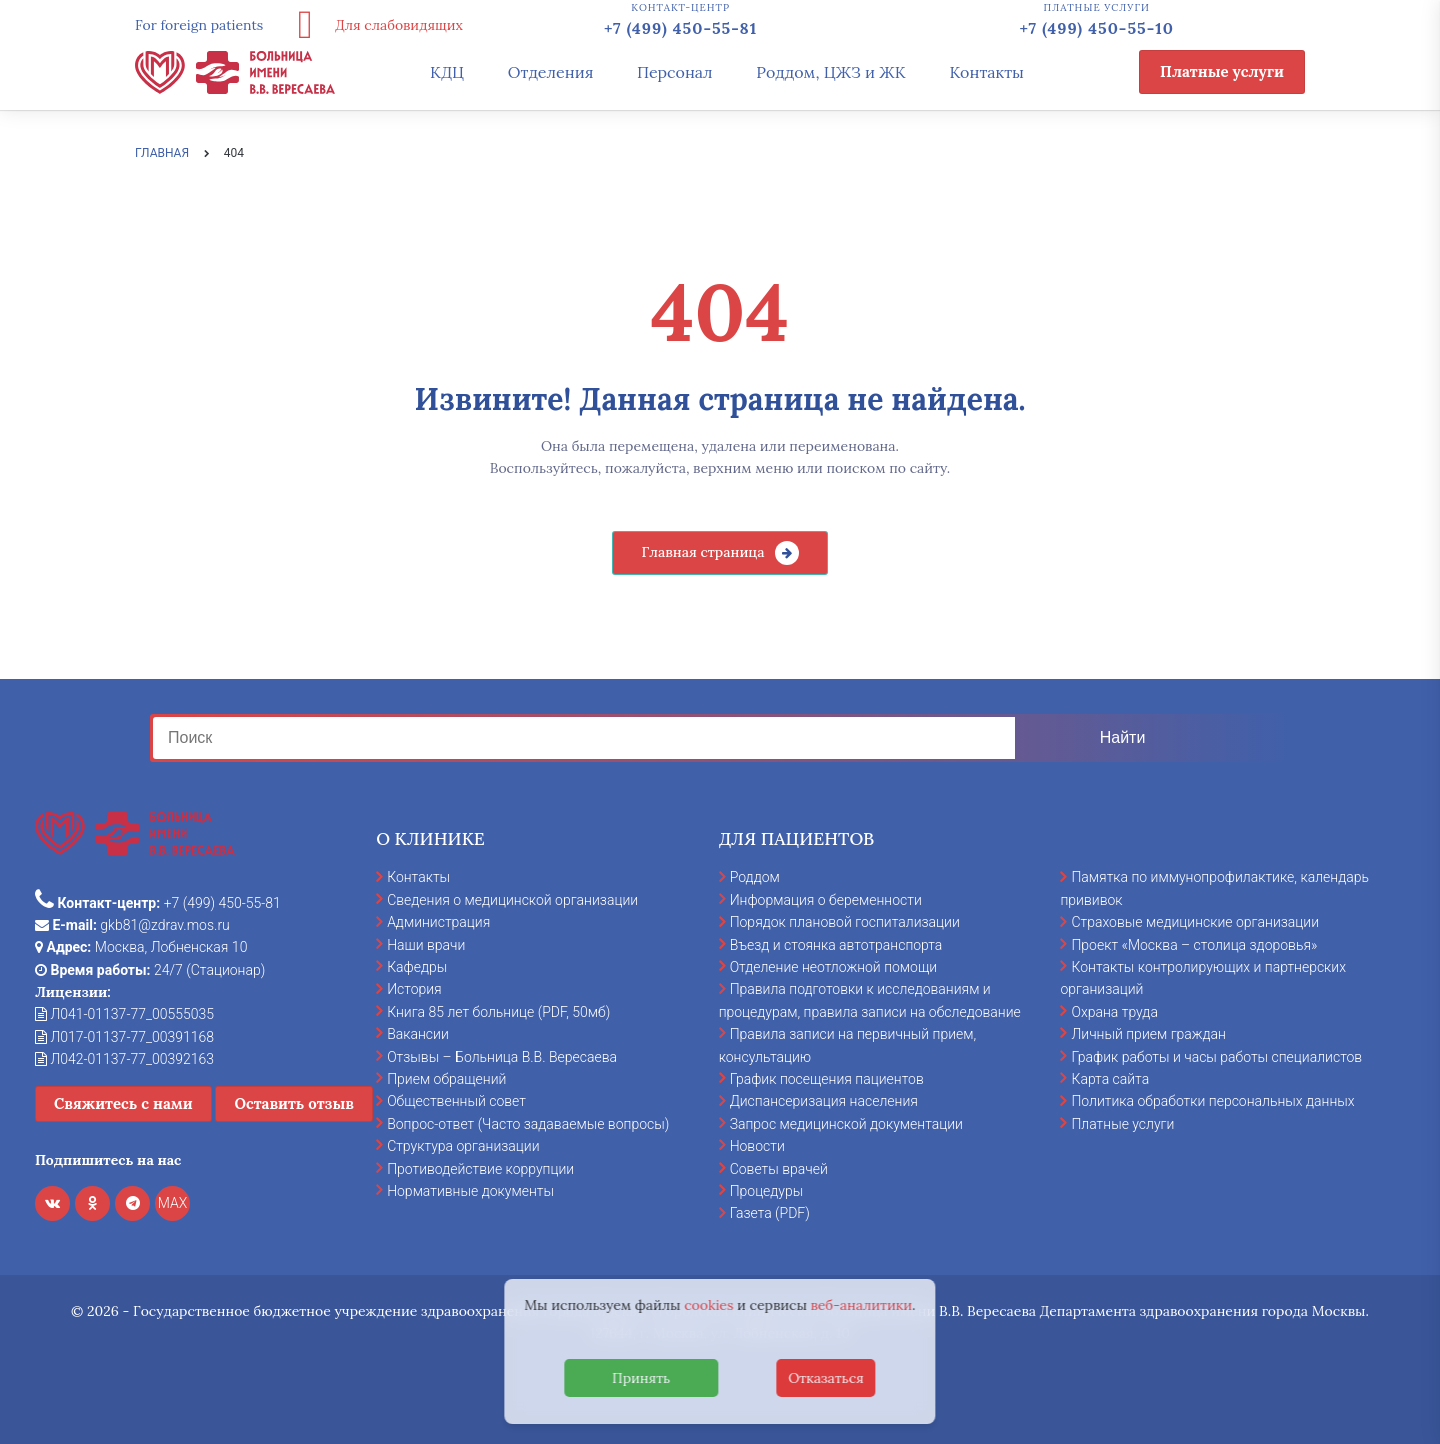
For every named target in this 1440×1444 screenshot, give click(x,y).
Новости (757, 1146)
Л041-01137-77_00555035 (124, 1014)
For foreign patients (199, 25)
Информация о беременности (826, 900)
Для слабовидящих (373, 25)
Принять (641, 1378)
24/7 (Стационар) (150, 970)
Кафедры (417, 967)
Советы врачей (779, 1169)
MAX (173, 1203)
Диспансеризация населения (824, 1101)
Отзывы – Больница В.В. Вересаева (502, 1057)
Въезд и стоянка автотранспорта (836, 945)
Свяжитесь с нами (123, 1103)
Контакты (986, 72)
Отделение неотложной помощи (833, 967)
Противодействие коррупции (480, 1169)
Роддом (755, 877)
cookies (708, 1305)
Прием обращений (446, 1079)
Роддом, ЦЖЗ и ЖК (830, 72)
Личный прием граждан (1148, 1034)
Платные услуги (1222, 71)
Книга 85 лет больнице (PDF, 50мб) (498, 1012)
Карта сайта (1110, 1079)
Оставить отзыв (294, 1103)
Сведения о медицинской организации (512, 900)
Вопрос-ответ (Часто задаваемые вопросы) (528, 1124)
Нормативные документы (470, 1191)
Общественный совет (456, 1101)
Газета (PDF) (770, 1213)
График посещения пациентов (827, 1079)
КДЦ (447, 72)
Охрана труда (1114, 1012)
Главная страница (702, 552)
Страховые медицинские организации (1195, 922)
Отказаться (826, 1378)
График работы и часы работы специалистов (1216, 1057)
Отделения (551, 72)
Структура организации (463, 1146)
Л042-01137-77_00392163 (124, 1059)
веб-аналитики (862, 1305)
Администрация (438, 922)
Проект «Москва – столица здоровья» (1194, 945)
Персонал (675, 72)
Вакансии (418, 1034)
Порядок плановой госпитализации (845, 922)
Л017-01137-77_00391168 (124, 1037)
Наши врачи (426, 945)
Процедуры (767, 1191)
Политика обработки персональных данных (1212, 1101)
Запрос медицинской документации (846, 1124)
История (414, 989)
